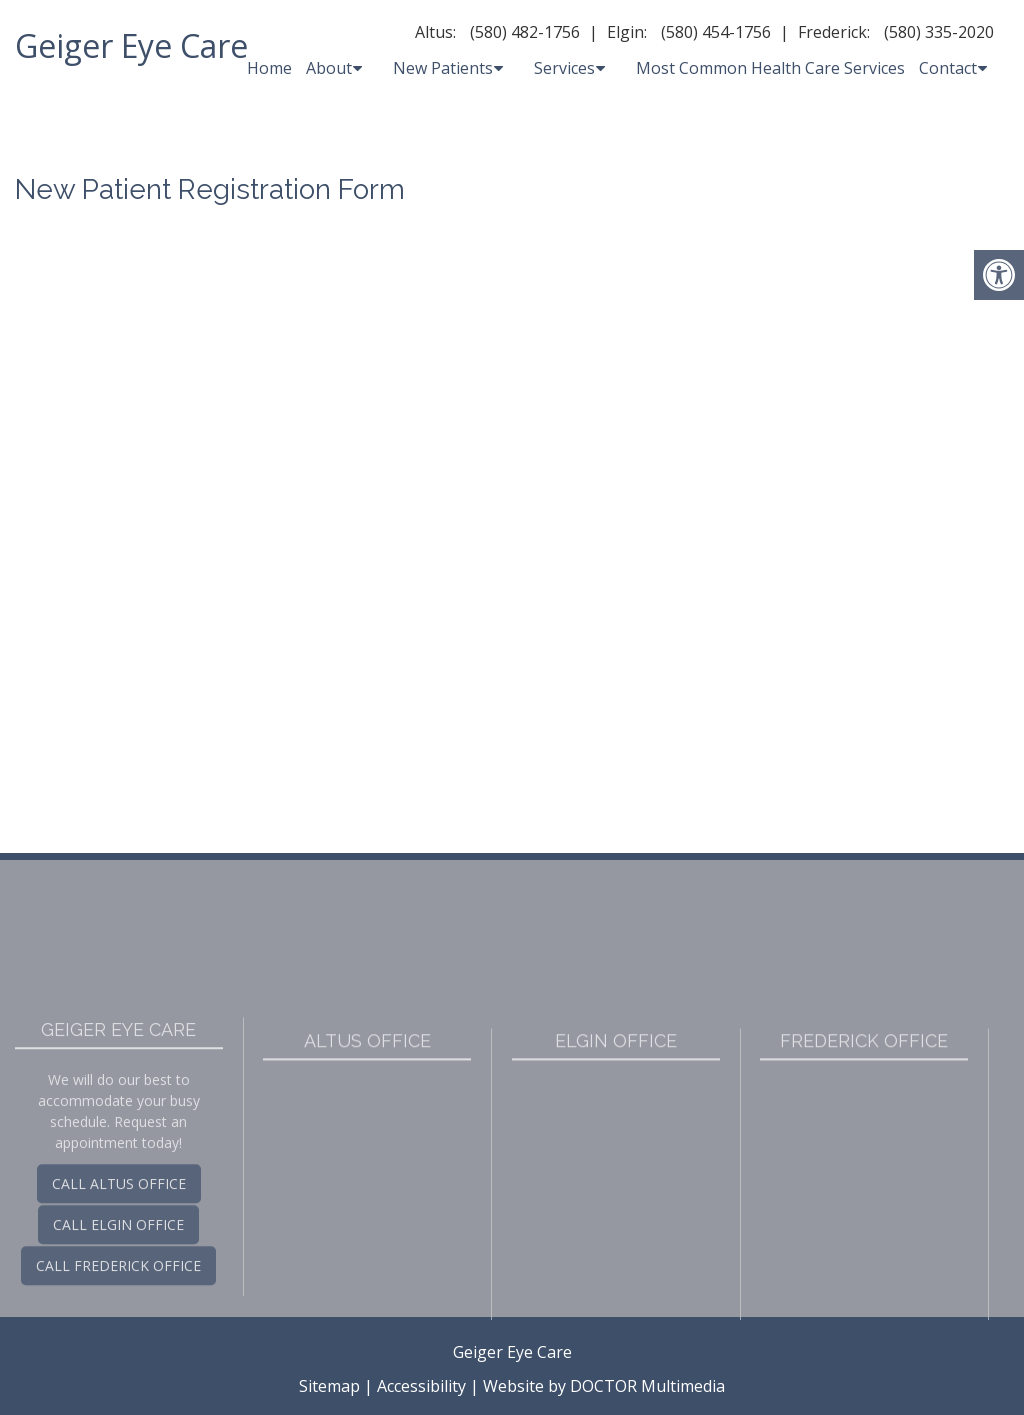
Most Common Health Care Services (770, 68)
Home (269, 68)
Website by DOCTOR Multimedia (604, 1386)
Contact (948, 68)
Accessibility (421, 1386)
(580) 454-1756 (716, 32)
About (329, 68)
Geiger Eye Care (131, 45)
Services (564, 68)
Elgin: (627, 32)
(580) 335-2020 (939, 32)
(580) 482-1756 (525, 32)
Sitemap (329, 1386)
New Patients (443, 68)
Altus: (435, 32)
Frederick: (834, 32)
